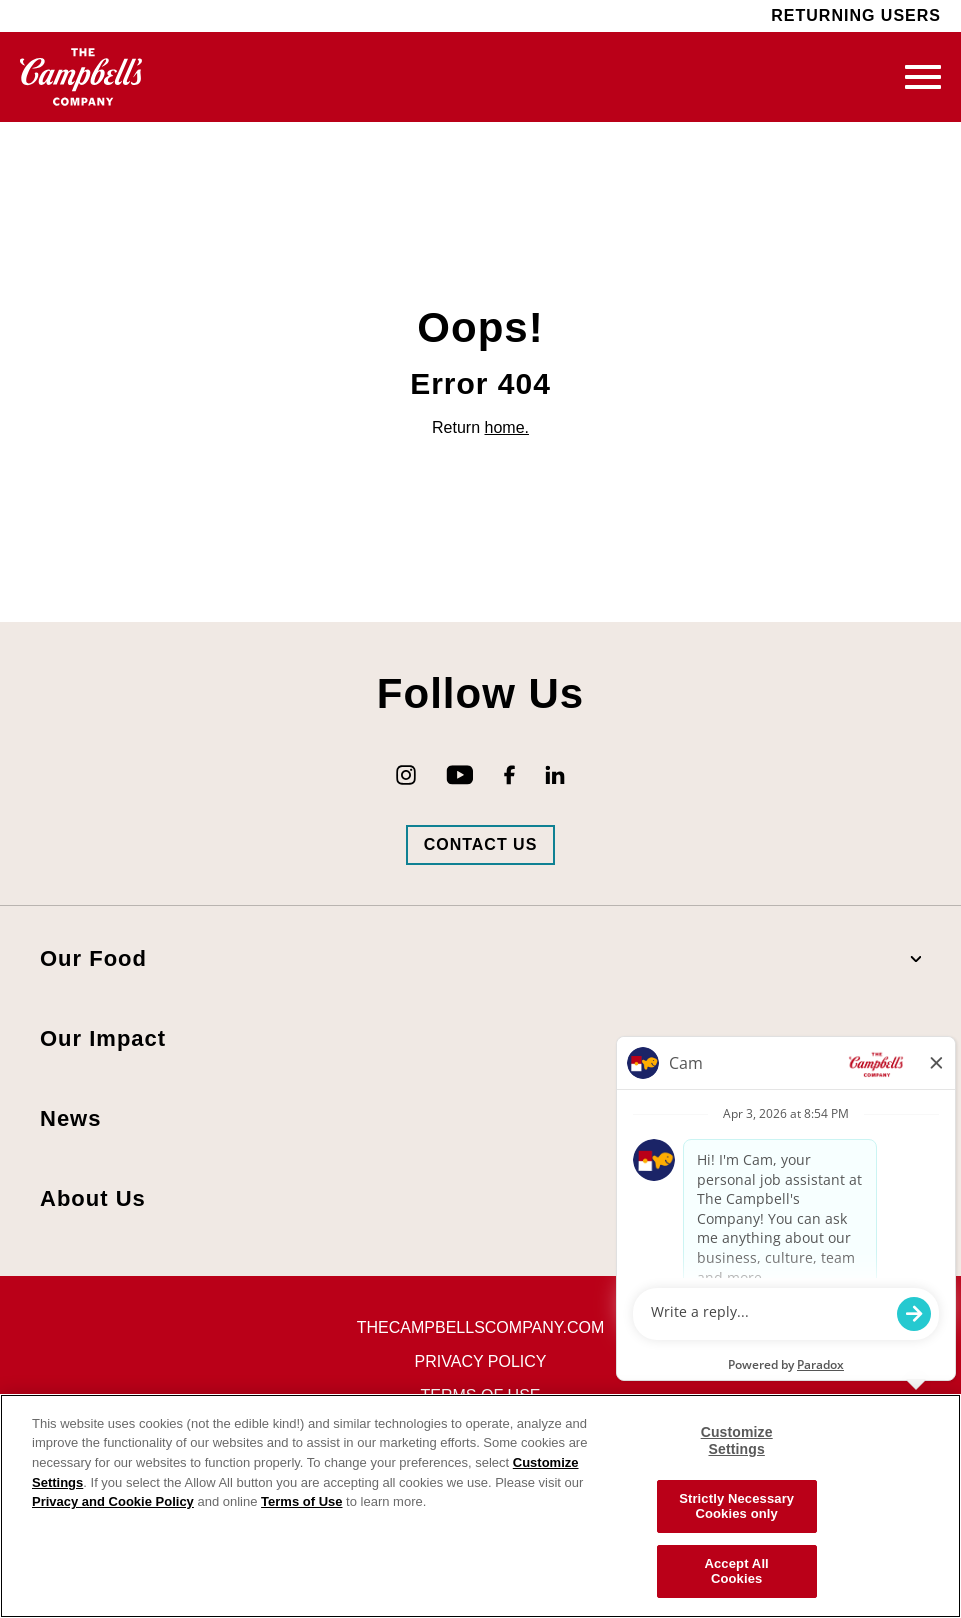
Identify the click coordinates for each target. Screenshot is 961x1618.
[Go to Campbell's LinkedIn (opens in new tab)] (555, 775)
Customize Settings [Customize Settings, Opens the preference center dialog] (737, 1440)
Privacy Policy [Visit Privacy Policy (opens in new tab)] (481, 1361)
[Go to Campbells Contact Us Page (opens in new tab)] (481, 845)
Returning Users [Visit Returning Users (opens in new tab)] (856, 15)
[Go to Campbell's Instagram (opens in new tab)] (406, 775)
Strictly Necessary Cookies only (736, 1506)
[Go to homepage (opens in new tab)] (81, 77)
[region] (480, 1506)
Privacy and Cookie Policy (113, 1501)
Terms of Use (301, 1501)
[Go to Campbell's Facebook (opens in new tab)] (509, 775)
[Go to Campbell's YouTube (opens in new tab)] (460, 775)
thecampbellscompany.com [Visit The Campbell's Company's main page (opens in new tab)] (480, 1327)
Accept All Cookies (736, 1571)
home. (507, 427)
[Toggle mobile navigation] (923, 77)
